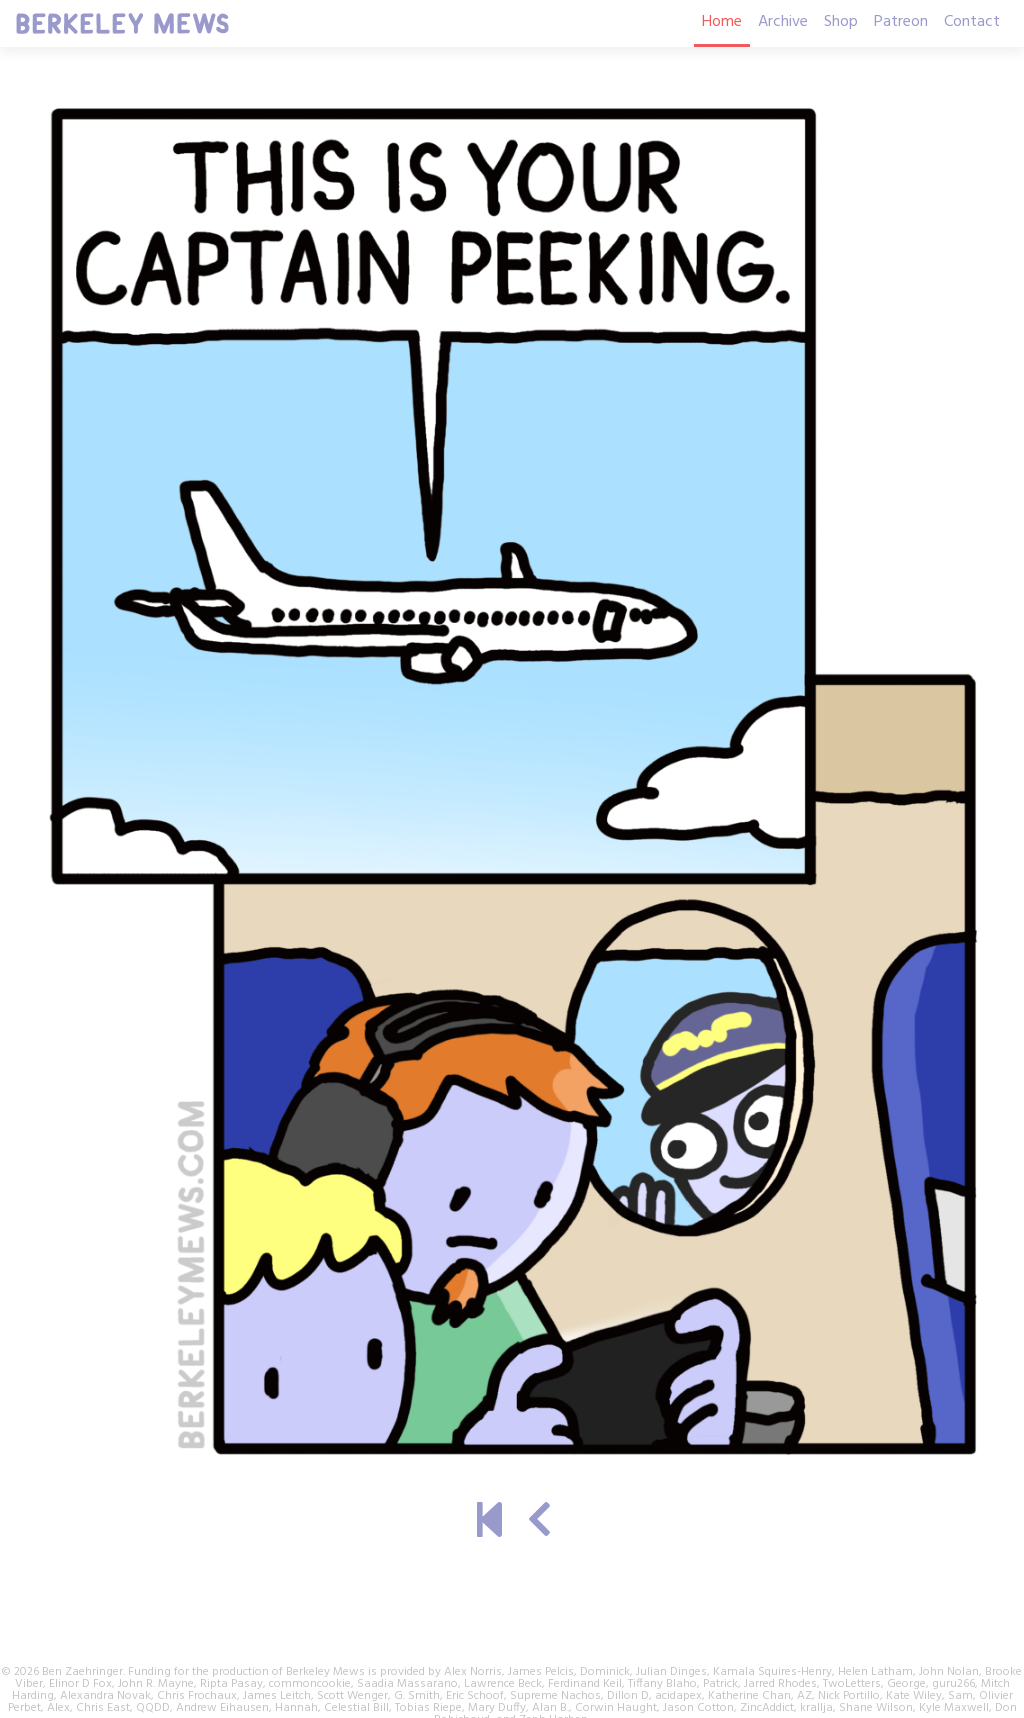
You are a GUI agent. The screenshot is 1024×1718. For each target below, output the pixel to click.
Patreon (901, 22)
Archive (783, 22)
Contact (972, 22)
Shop (841, 22)
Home (722, 22)
